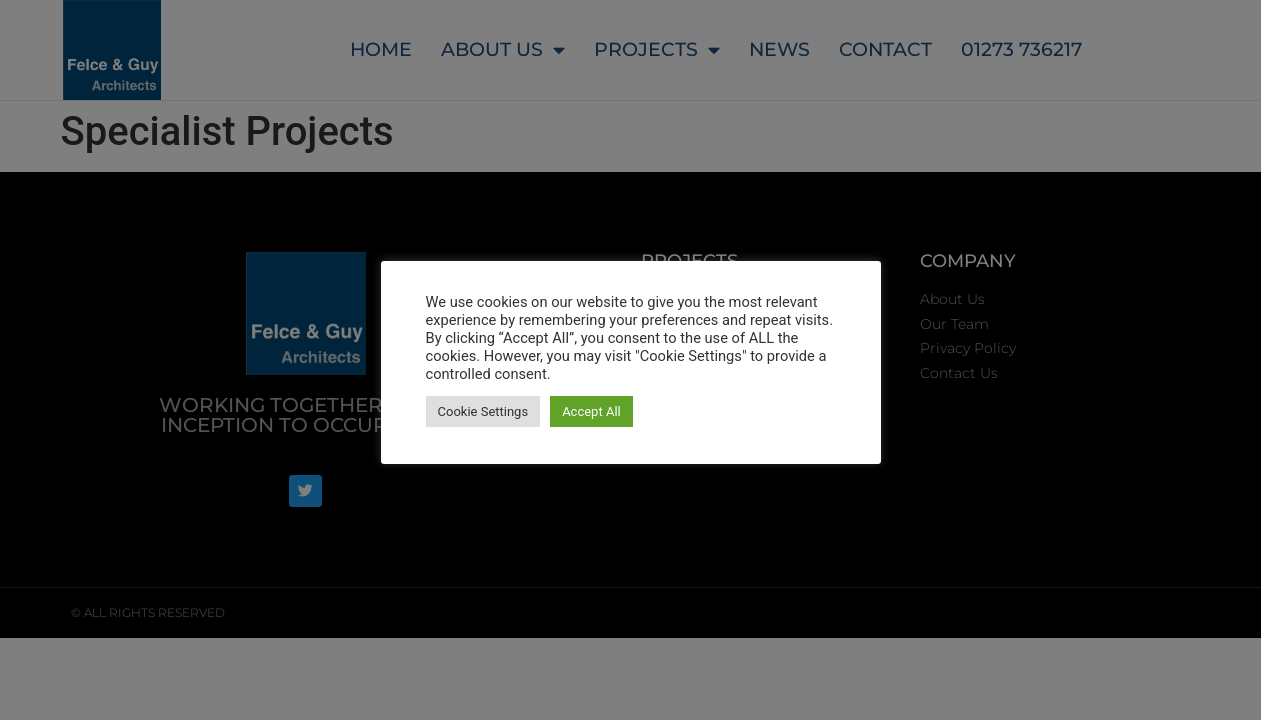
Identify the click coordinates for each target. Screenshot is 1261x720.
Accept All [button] (591, 411)
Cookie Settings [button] (483, 411)
